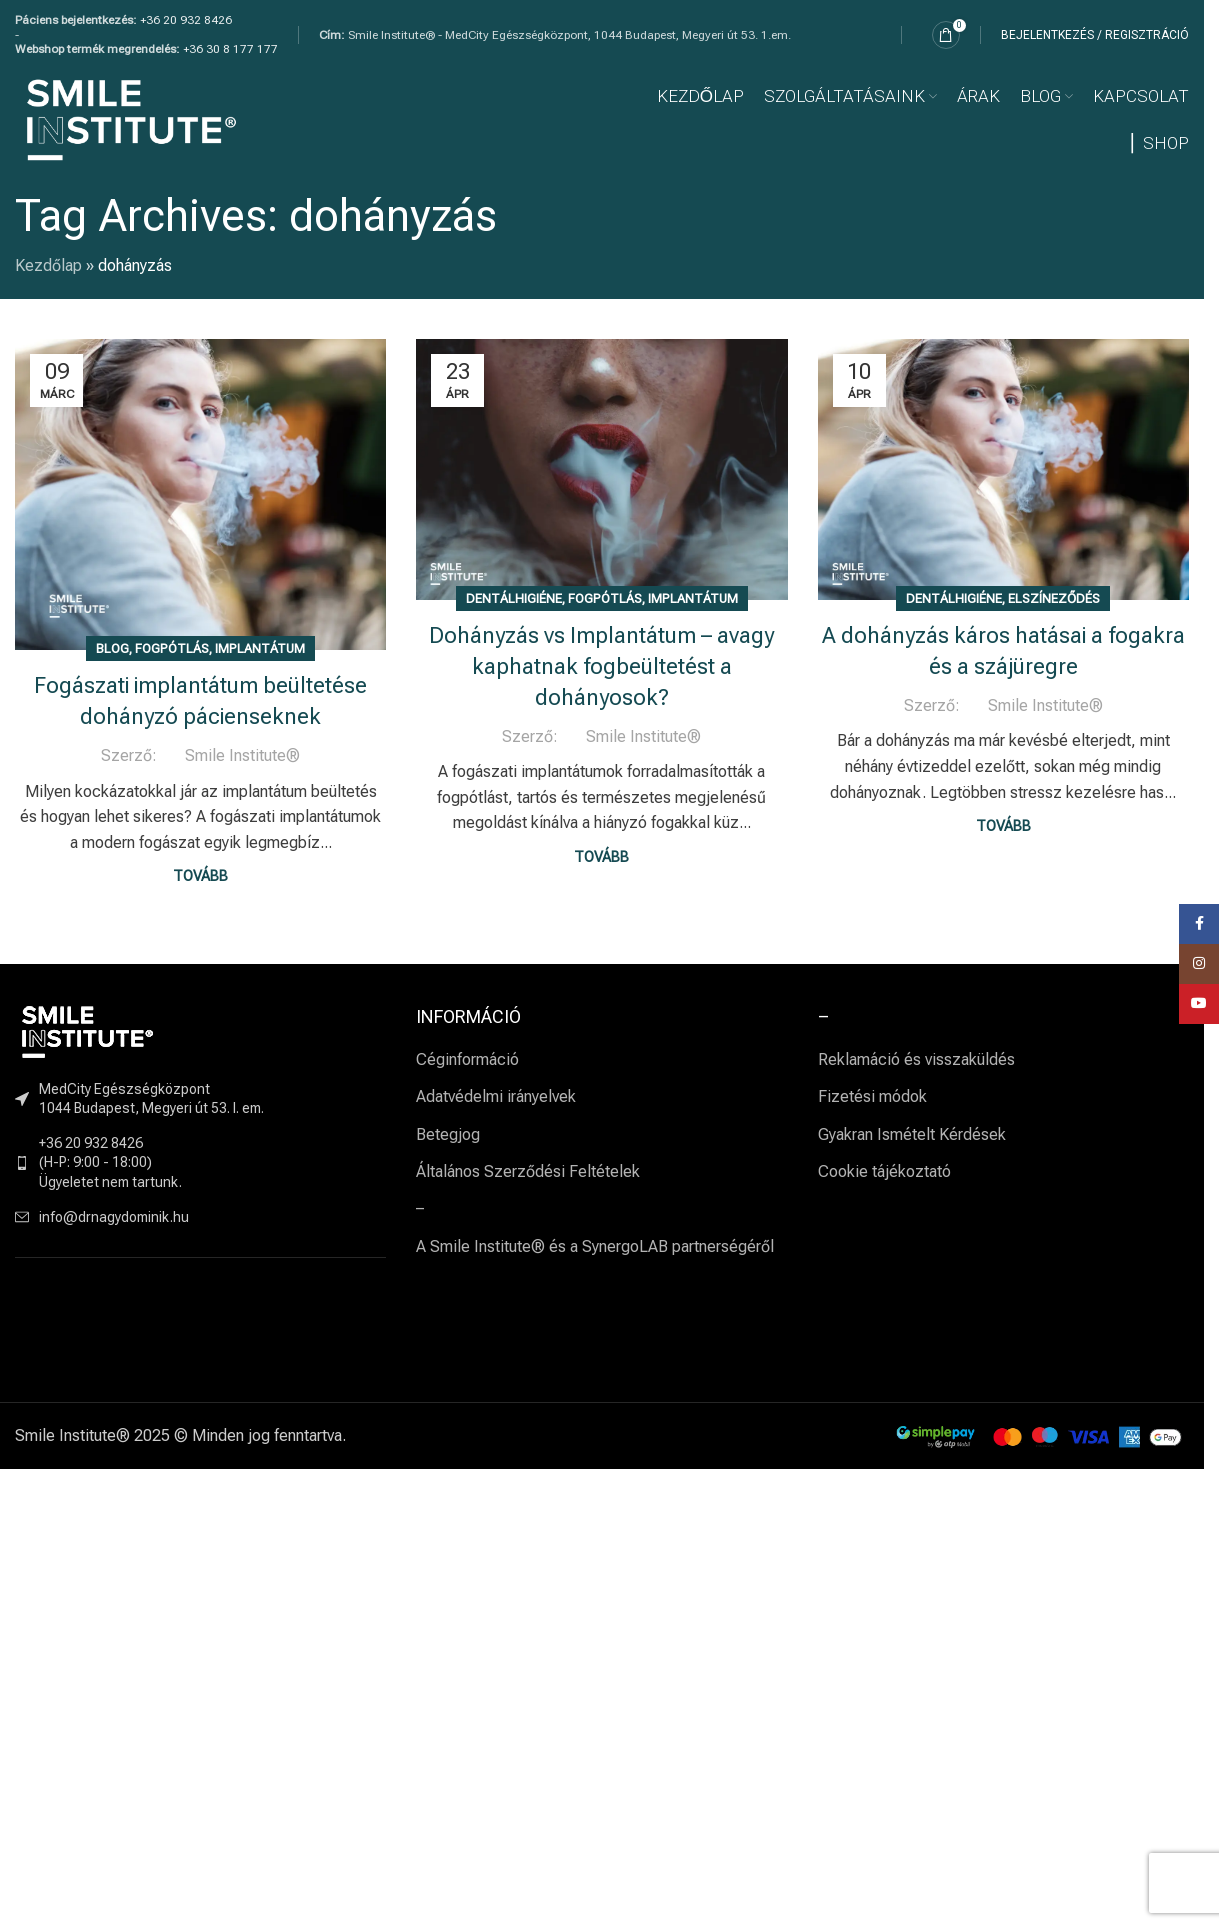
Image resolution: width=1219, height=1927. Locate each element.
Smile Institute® (242, 755)
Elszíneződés (1054, 598)
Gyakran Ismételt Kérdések (912, 1134)
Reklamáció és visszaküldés (916, 1059)
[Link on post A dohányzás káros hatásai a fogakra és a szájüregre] (1003, 469)
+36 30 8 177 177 (230, 49)
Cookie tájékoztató (884, 1171)
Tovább (200, 876)
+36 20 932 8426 (186, 20)
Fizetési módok (872, 1096)
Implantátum (260, 648)
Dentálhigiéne (514, 598)
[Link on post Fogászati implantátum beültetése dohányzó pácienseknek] (200, 494)
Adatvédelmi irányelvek (496, 1096)
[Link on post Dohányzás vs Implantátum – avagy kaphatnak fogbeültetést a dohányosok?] (601, 469)
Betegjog (448, 1134)
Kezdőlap (48, 265)
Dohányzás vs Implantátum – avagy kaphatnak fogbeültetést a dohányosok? (601, 666)
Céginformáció (467, 1059)
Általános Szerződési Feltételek (528, 1171)
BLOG (112, 648)
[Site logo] (131, 118)
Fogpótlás (172, 648)
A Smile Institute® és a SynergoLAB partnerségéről (595, 1246)
